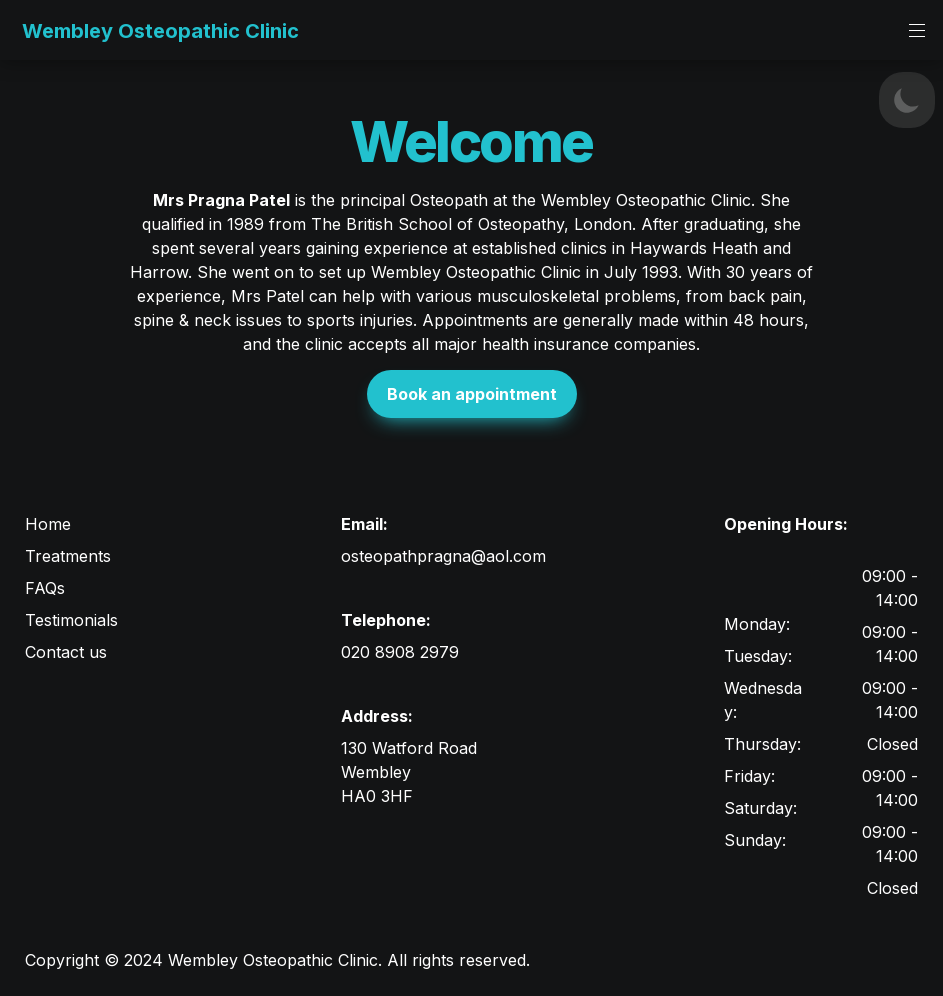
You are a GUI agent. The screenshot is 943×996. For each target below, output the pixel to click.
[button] (17, 30)
